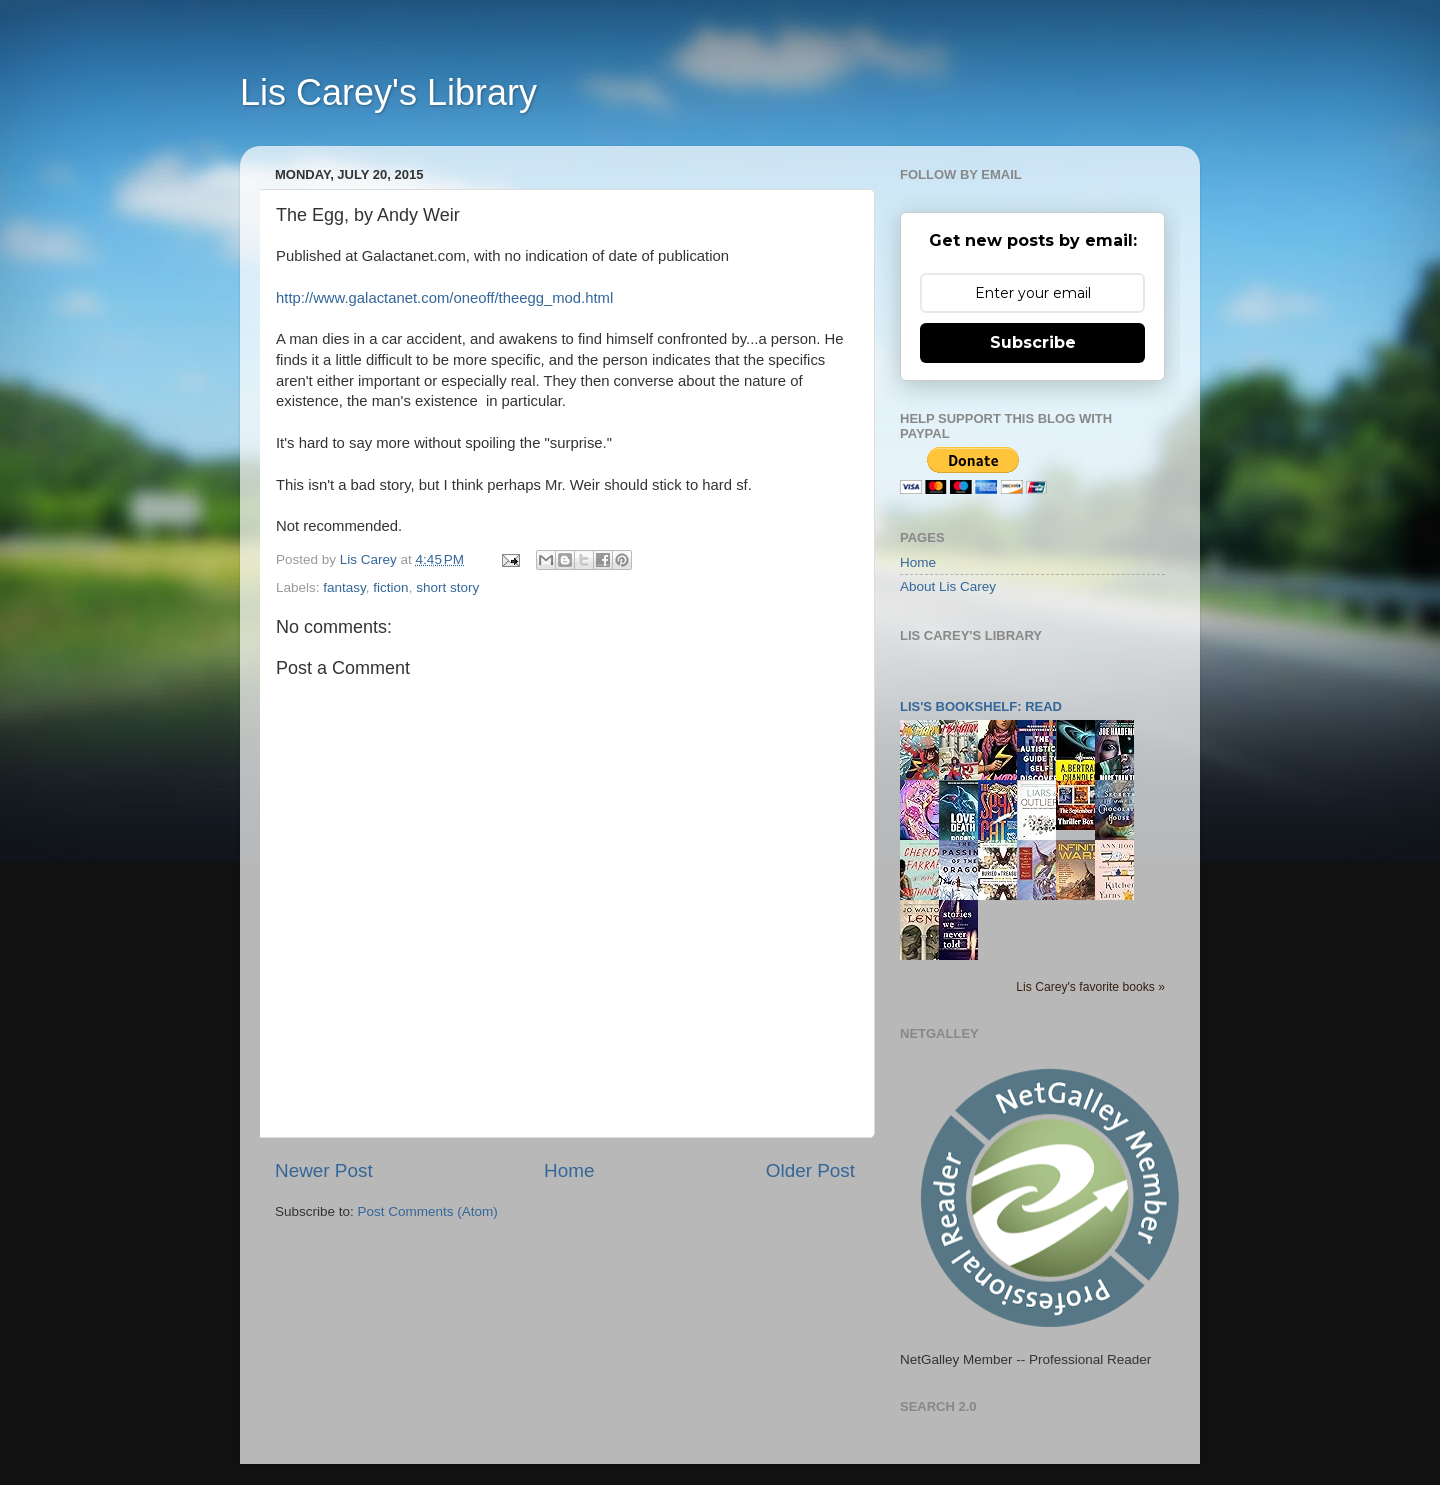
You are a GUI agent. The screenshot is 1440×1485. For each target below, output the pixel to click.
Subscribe (1033, 342)
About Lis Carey (948, 586)
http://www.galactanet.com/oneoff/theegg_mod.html (444, 298)
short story (447, 587)
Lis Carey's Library (388, 92)
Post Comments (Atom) (428, 1211)
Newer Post (324, 1170)
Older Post (810, 1170)
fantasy (344, 587)
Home (569, 1170)
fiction (390, 587)
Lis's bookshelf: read (981, 706)
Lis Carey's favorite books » (1090, 987)
